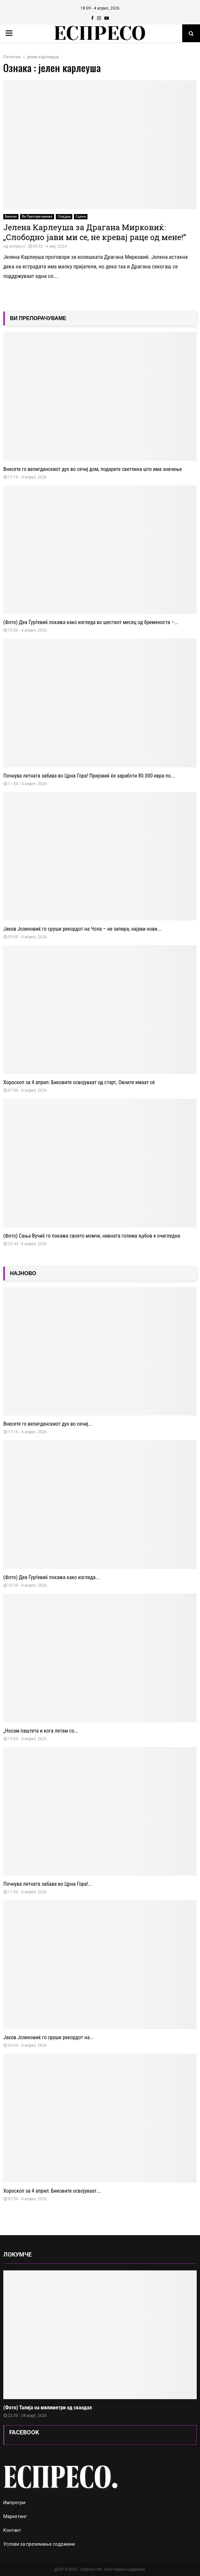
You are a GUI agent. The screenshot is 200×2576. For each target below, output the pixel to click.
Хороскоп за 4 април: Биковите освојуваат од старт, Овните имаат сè (79, 1082)
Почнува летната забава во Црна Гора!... (47, 1884)
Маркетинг (15, 2516)
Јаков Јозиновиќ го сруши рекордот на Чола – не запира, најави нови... (82, 929)
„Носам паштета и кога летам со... (41, 1731)
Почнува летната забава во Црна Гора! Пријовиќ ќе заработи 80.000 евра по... (89, 776)
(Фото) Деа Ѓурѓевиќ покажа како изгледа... (51, 1577)
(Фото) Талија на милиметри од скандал (47, 2407)
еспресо (17, 246)
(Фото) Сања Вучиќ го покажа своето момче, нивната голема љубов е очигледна (91, 1236)
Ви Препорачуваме (37, 216)
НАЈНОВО (23, 1273)
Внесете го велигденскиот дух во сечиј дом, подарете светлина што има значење (92, 469)
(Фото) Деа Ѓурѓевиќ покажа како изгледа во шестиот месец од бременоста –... (91, 622)
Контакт (12, 2530)
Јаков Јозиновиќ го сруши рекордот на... (48, 2037)
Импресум (14, 2502)
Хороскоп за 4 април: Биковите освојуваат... (52, 2191)
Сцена (81, 216)
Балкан (11, 216)
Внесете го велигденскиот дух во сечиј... (47, 1424)
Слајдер (64, 216)
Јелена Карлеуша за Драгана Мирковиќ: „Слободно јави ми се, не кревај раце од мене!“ (94, 232)
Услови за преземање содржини (39, 2544)
